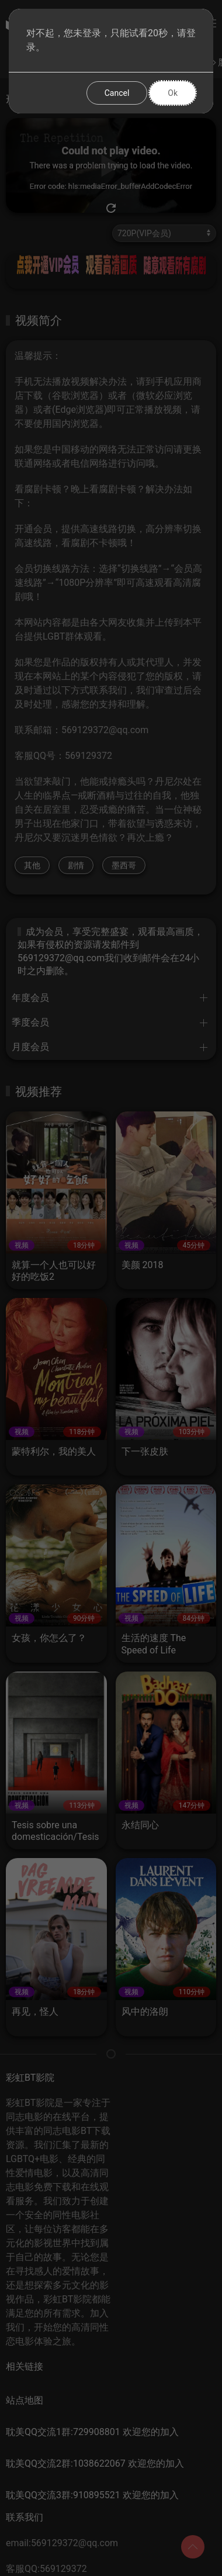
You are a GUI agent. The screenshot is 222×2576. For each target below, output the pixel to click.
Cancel (117, 93)
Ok (173, 93)
